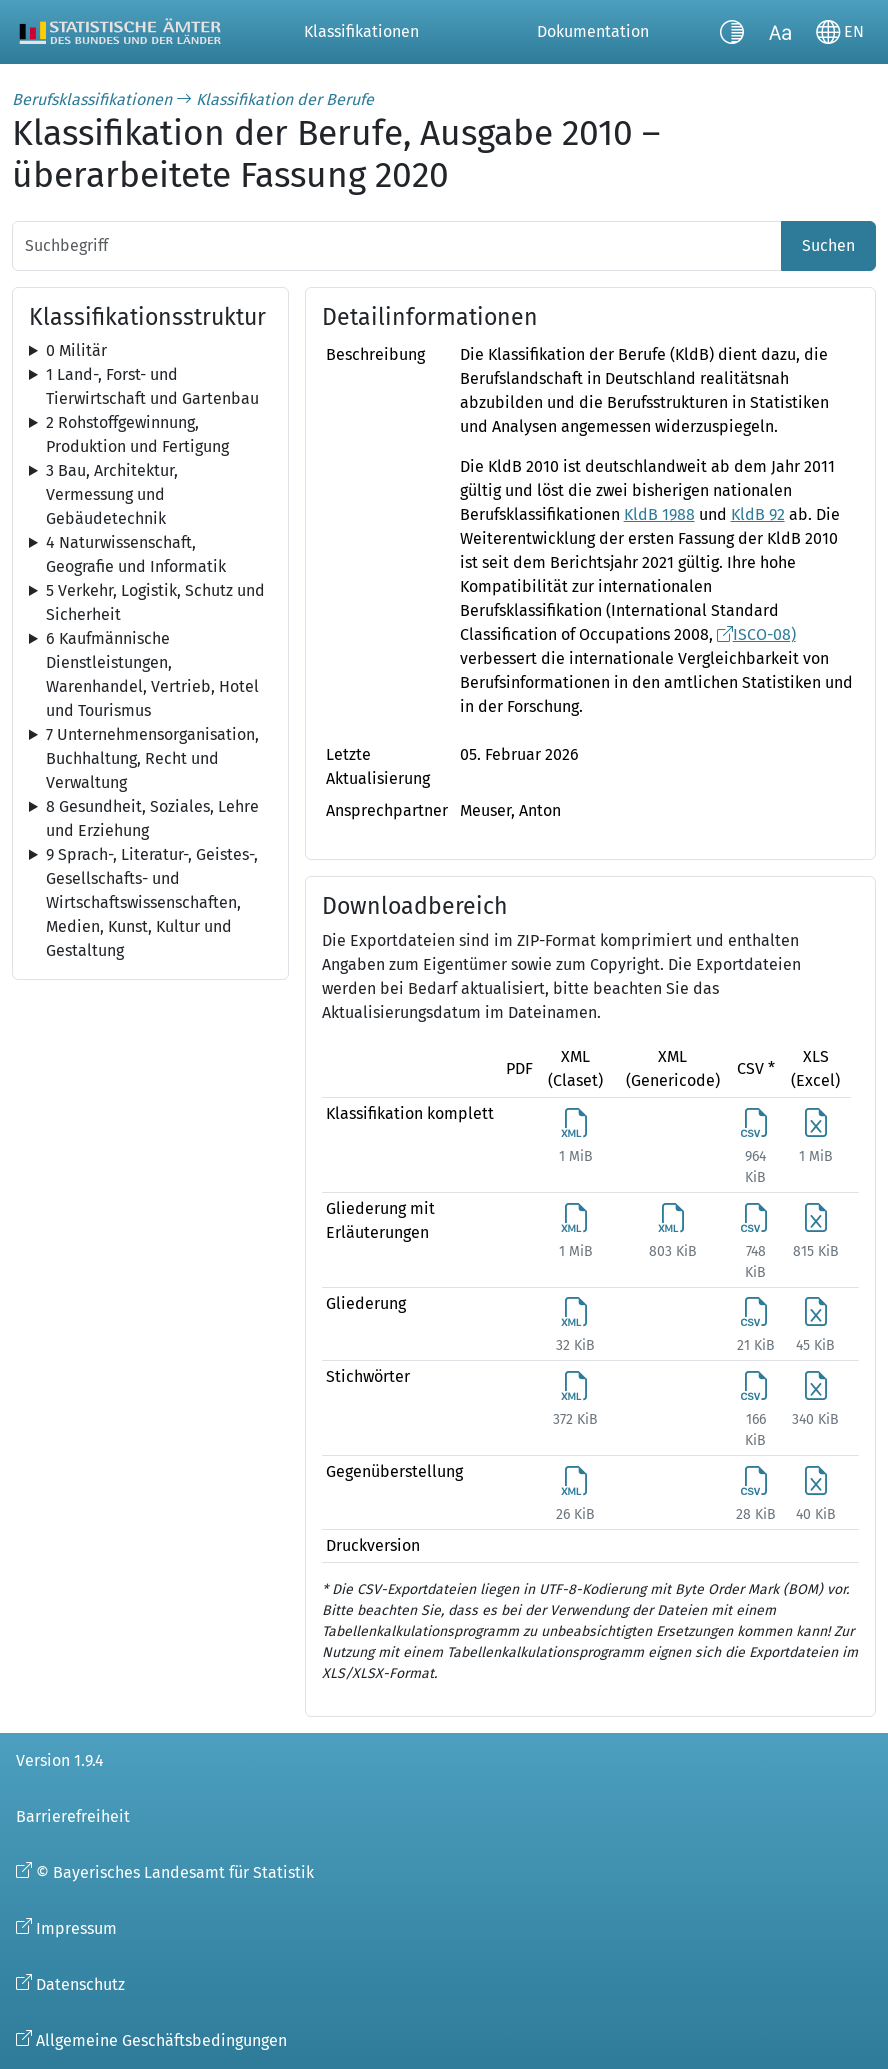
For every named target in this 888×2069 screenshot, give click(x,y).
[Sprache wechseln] (840, 32)
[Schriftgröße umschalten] (780, 32)
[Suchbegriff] (397, 246)
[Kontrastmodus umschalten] (732, 32)
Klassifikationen (361, 31)
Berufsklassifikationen (92, 99)
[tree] (150, 351)
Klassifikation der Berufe (285, 99)
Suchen (828, 245)
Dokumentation (593, 31)
